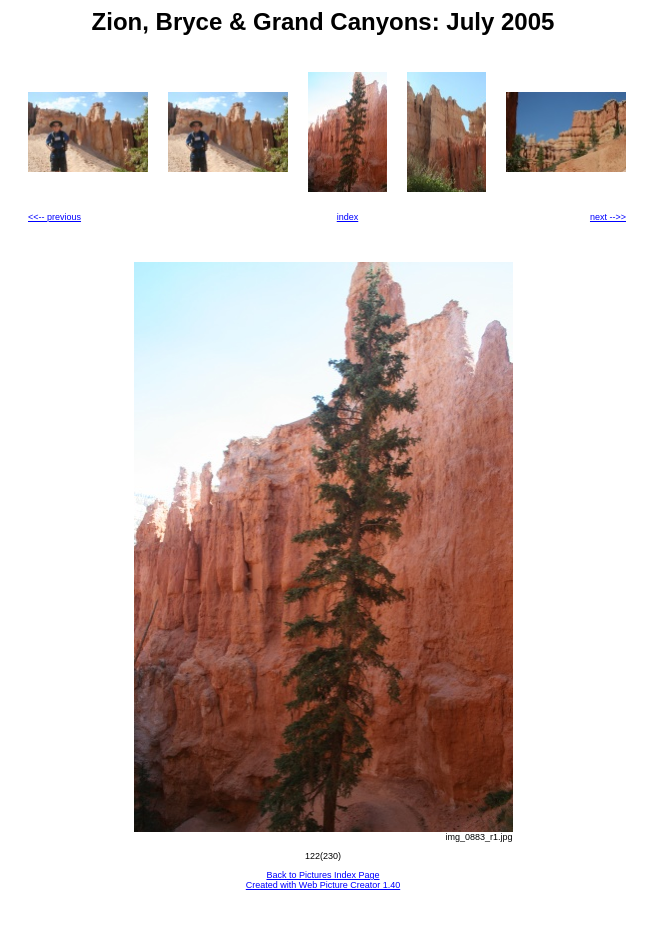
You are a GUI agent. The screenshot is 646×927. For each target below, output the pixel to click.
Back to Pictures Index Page (322, 875)
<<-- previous (54, 217)
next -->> (608, 217)
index (348, 217)
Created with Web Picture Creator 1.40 (323, 885)
